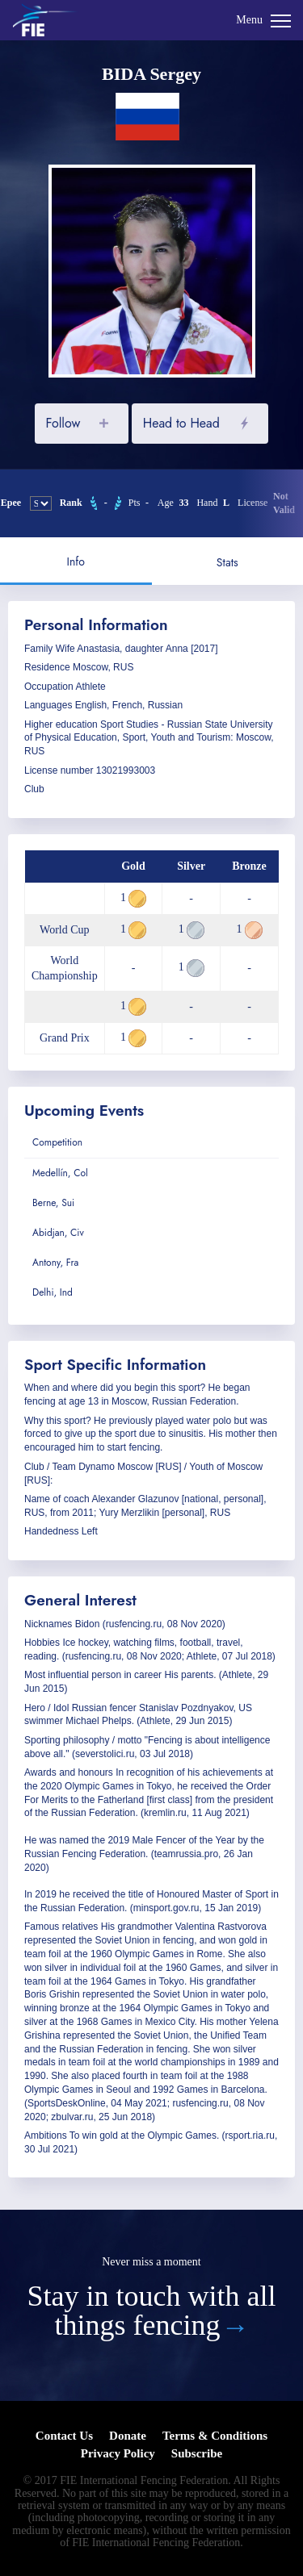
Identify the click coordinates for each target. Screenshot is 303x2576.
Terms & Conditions (214, 2435)
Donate (127, 2435)
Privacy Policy (118, 2453)
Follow (62, 423)
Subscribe (196, 2453)
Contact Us (64, 2435)
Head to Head (181, 423)
